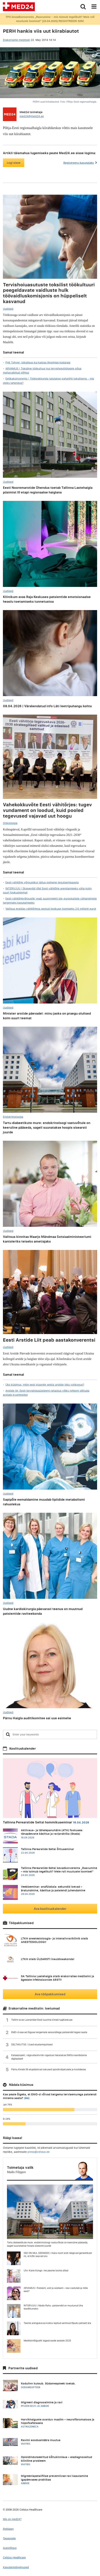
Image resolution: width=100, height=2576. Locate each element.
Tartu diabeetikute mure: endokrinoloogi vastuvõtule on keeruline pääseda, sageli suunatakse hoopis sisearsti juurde (46, 1127)
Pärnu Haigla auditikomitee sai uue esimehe (37, 1718)
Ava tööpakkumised (50, 1994)
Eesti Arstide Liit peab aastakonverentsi (49, 1340)
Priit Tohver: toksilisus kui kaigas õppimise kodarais (37, 362)
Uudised (8, 308)
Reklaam (8, 2528)
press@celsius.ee (39, 2152)
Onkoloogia (10, 823)
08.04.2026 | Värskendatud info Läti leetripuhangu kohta (47, 706)
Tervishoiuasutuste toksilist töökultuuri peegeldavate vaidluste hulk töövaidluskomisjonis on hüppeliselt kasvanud (49, 292)
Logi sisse (13, 162)
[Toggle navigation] (94, 6)
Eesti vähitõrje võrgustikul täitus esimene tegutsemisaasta (42, 882)
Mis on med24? (12, 2519)
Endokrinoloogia (13, 1117)
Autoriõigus (9, 2548)
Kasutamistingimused (16, 2567)
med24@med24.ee (32, 116)
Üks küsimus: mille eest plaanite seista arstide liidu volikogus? (44, 1384)
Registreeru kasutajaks (80, 162)
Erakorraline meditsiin (16, 40)
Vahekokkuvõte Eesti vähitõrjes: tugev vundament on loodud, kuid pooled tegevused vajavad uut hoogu (47, 810)
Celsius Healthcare (14, 2557)
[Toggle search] (83, 6)
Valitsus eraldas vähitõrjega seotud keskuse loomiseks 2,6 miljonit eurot (50, 908)
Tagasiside (9, 2538)
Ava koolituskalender (50, 1909)
